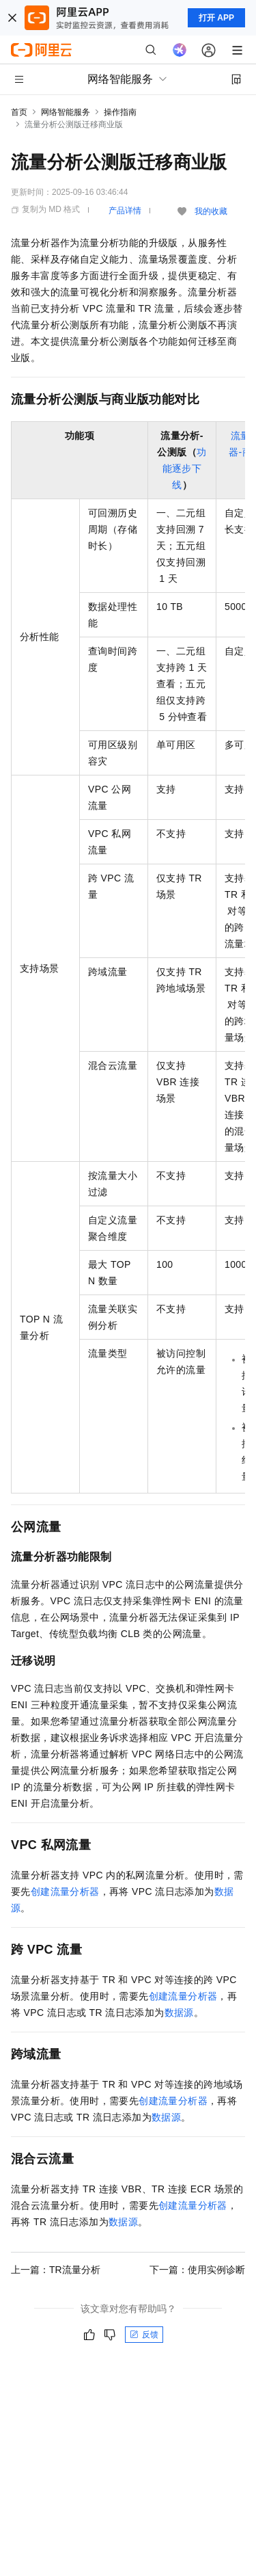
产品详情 (125, 210)
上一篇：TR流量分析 (55, 2269)
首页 (19, 112)
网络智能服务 (65, 112)
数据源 (179, 2012)
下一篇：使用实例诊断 (197, 2269)
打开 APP (216, 18)
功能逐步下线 (184, 468)
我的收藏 (211, 211)
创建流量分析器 (65, 1891)
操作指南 (120, 112)
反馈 (144, 2334)
